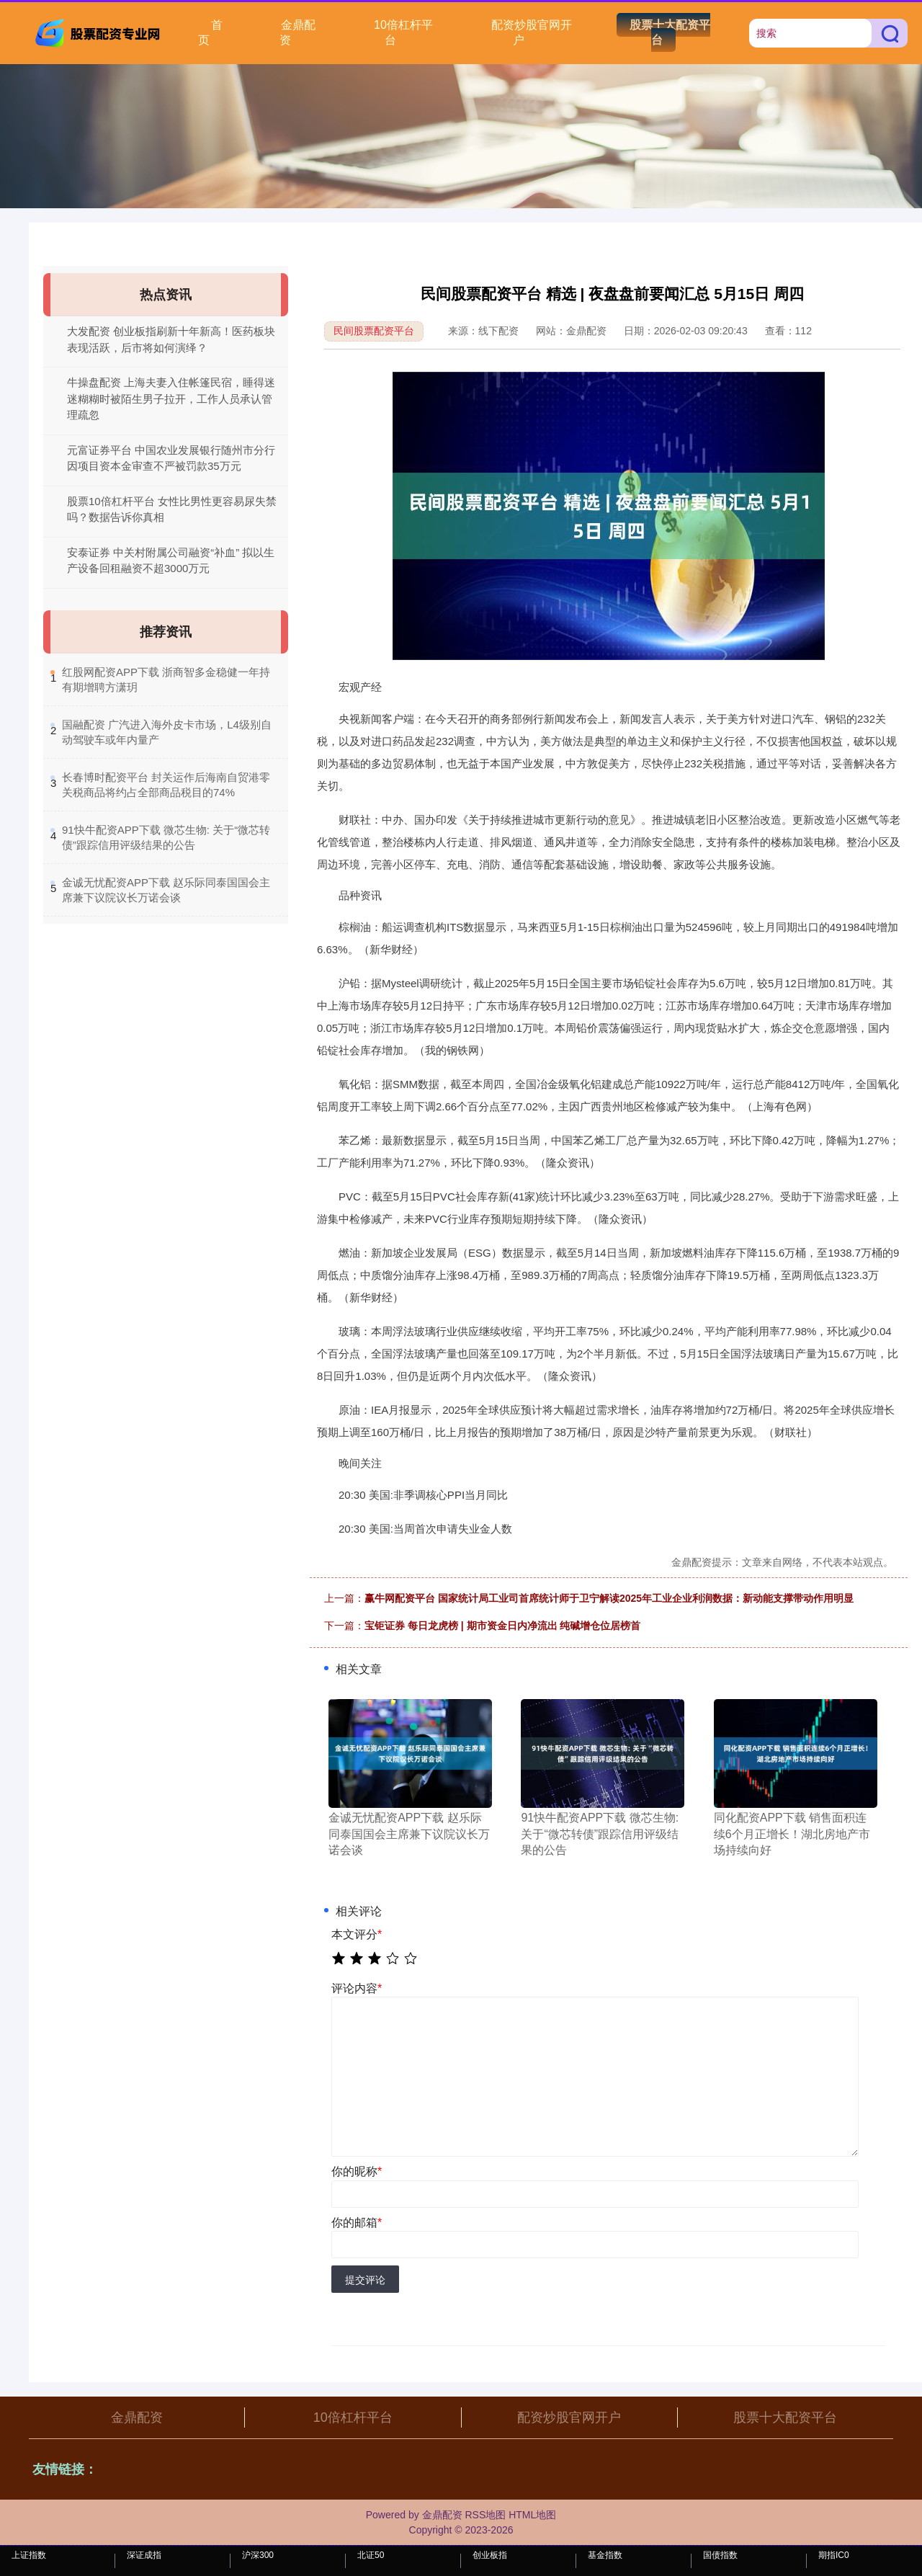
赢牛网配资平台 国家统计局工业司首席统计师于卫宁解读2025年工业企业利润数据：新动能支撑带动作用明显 (609, 1598)
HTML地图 (532, 2515)
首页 (210, 32)
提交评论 (365, 2280)
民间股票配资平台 (374, 331)
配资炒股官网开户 (531, 32)
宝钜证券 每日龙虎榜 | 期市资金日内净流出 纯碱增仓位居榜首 (502, 1625)
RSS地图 (485, 2515)
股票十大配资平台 (670, 32)
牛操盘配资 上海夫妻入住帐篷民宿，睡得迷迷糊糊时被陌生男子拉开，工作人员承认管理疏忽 (171, 398)
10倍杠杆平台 (403, 32)
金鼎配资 (297, 32)
